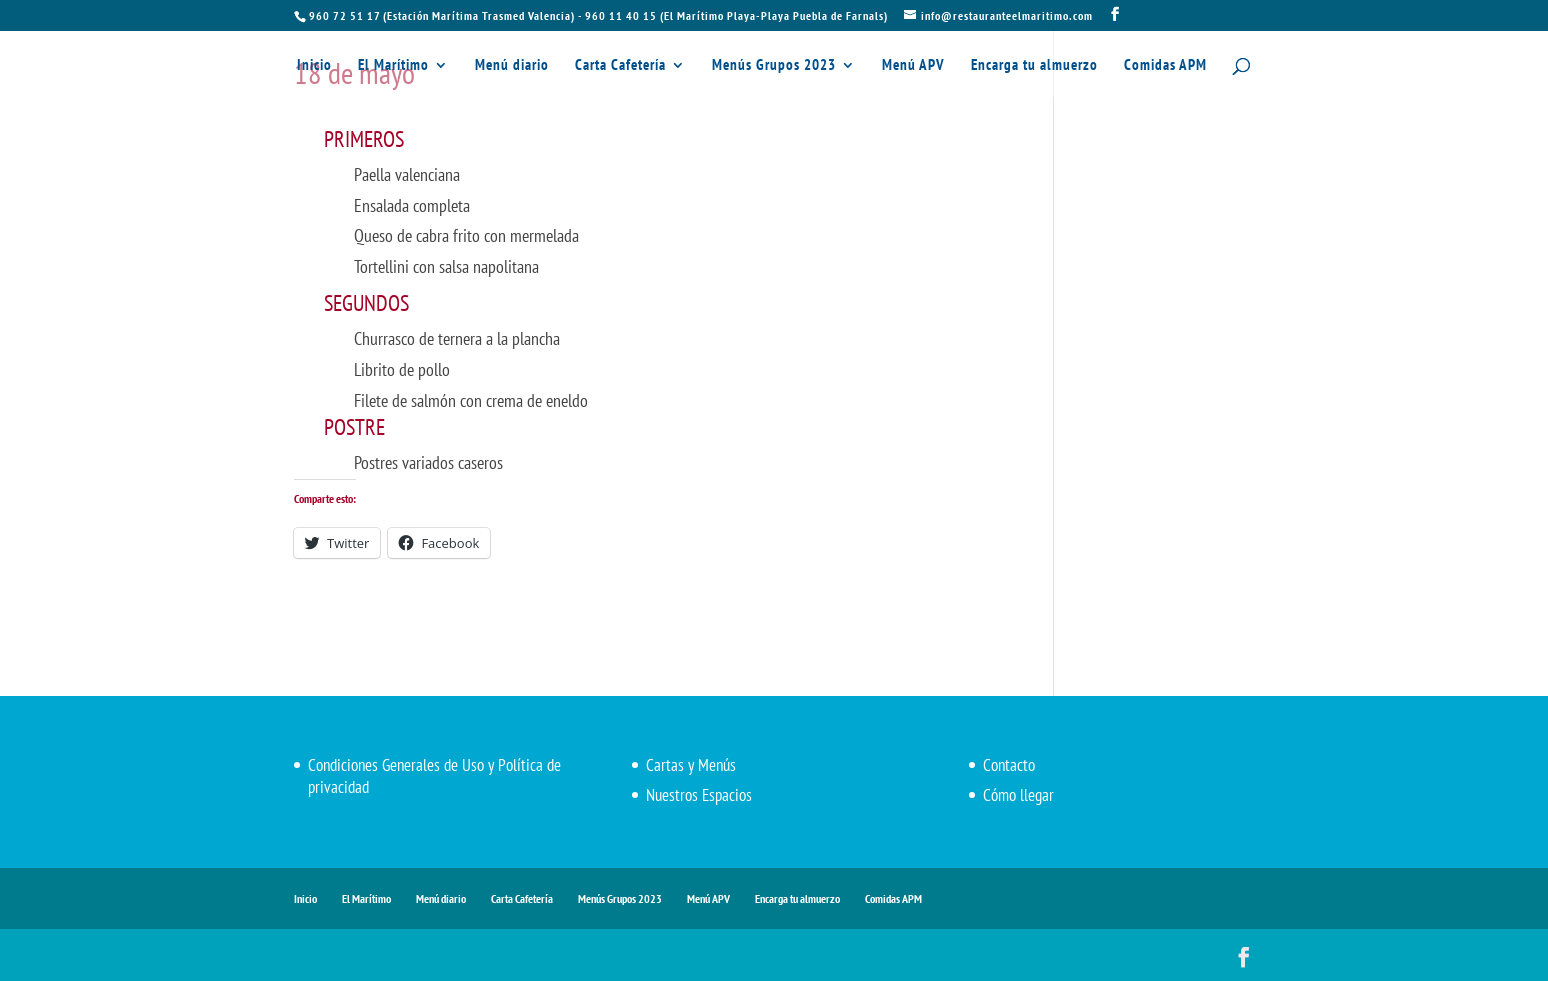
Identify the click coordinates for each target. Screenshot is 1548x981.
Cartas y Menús (691, 765)
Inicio (314, 66)
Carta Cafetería (620, 66)
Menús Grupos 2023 (774, 66)
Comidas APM (1165, 66)
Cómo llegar (1018, 795)
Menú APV (913, 66)
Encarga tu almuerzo (1034, 66)
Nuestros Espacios (699, 795)
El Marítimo (393, 66)
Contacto (1009, 765)
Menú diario (512, 66)
